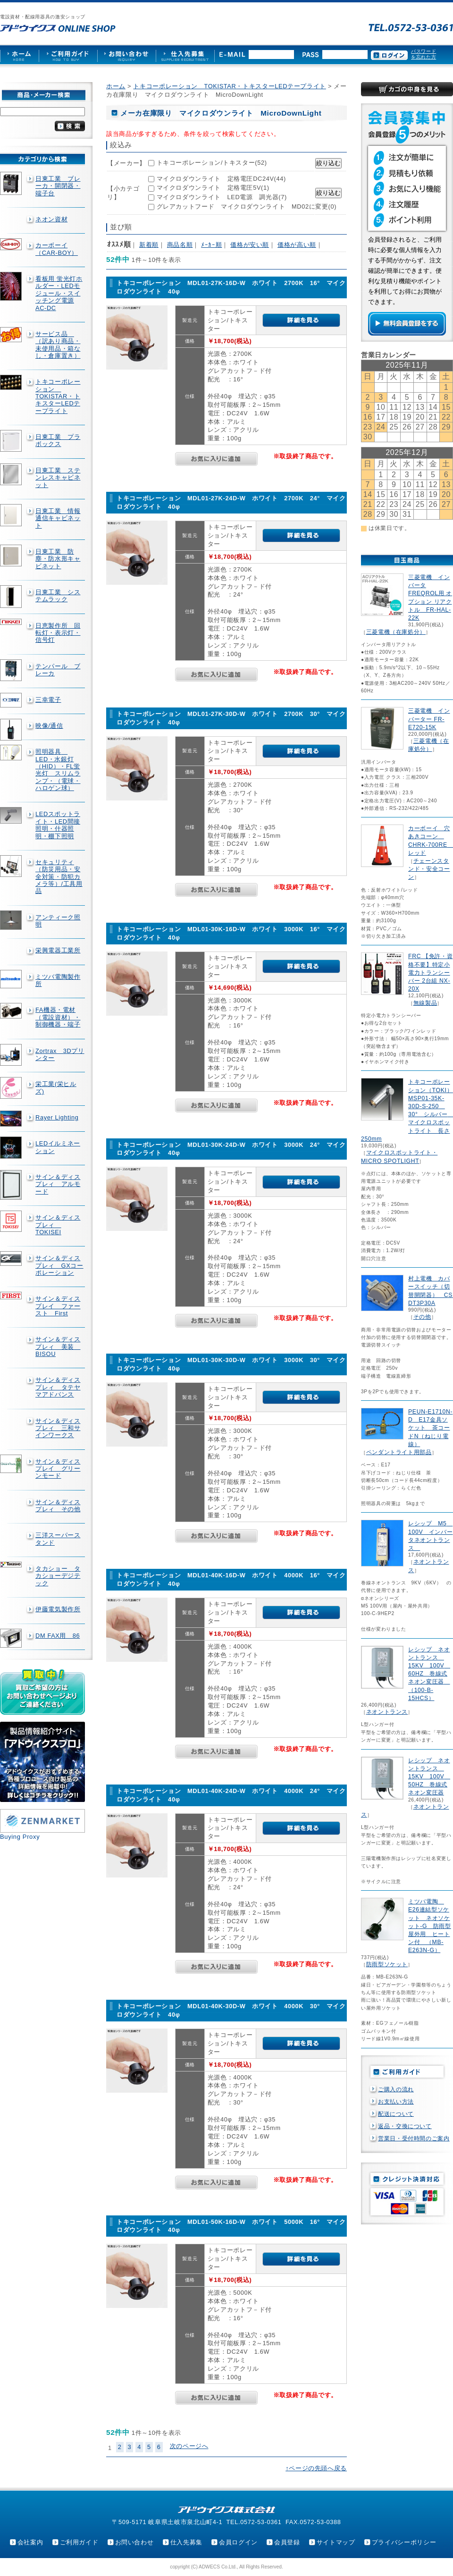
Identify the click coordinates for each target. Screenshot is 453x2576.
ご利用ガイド (79, 2542)
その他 (422, 1316)
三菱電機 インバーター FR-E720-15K (429, 718)
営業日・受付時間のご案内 (414, 2138)
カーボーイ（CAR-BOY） (56, 249)
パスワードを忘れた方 (423, 54)
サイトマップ (336, 2542)
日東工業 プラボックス (57, 440)
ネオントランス (387, 1712)
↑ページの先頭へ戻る (316, 2468)
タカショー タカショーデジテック (57, 1576)
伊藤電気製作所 (57, 1609)
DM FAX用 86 (57, 1635)
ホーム (116, 86)
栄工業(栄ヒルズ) (55, 1087)
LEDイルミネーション (57, 1147)
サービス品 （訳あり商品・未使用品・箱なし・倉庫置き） (57, 344)
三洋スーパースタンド (57, 1539)
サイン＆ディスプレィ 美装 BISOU (57, 1346)
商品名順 (180, 244)
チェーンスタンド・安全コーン (429, 869)
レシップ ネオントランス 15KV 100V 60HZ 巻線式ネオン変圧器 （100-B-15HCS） (429, 1673)
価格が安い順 (249, 244)
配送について (396, 2114)
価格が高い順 (296, 244)
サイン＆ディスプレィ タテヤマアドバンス (57, 1387)
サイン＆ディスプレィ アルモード (57, 1184)
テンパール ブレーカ (57, 670)
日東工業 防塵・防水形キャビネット (57, 559)
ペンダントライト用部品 (399, 1452)
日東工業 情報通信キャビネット (57, 518)
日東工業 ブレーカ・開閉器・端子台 (57, 186)
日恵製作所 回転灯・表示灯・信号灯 (57, 633)
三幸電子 (48, 699)
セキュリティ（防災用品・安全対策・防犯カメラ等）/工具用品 (59, 876)
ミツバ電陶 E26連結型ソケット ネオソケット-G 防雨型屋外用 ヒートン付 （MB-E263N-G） (429, 1925)
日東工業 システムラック (57, 596)
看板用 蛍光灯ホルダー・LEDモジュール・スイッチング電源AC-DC (59, 293)
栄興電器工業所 (57, 950)
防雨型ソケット (387, 1964)
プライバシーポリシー (404, 2542)
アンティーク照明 (57, 921)
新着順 (149, 244)
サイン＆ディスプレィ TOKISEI (57, 1225)
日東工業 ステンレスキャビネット (57, 477)
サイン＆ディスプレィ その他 (57, 1505)
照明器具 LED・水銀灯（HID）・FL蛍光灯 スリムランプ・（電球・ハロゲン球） (57, 769)
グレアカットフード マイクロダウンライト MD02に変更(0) (247, 206)
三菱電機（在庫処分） (396, 632)
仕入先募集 (186, 2542)
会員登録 (287, 2542)
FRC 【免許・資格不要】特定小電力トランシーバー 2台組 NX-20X (430, 972)
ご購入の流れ (396, 2089)
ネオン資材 (51, 219)
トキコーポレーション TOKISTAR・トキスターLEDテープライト (57, 396)
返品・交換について (405, 2126)
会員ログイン (238, 2542)
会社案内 (30, 2542)
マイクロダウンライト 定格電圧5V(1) (213, 187)
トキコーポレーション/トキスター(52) (212, 162)
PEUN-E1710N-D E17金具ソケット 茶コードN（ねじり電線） (430, 1428)
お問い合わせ (134, 2542)
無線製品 (425, 1003)
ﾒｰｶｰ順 (211, 244)
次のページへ (189, 2446)
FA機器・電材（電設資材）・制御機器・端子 (57, 1017)
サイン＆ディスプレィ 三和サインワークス (57, 1428)
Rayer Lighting (56, 1117)
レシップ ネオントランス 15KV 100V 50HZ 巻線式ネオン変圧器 (429, 1776)
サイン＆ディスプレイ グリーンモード (57, 1469)
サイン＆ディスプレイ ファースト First (57, 1306)
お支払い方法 (396, 2101)
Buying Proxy (20, 1836)
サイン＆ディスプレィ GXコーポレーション (59, 1265)
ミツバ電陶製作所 (57, 980)
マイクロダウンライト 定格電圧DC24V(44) (221, 178)
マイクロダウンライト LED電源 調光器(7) (222, 197)
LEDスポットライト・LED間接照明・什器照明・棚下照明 (57, 824)
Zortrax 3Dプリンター (59, 1054)
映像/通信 (49, 725)
